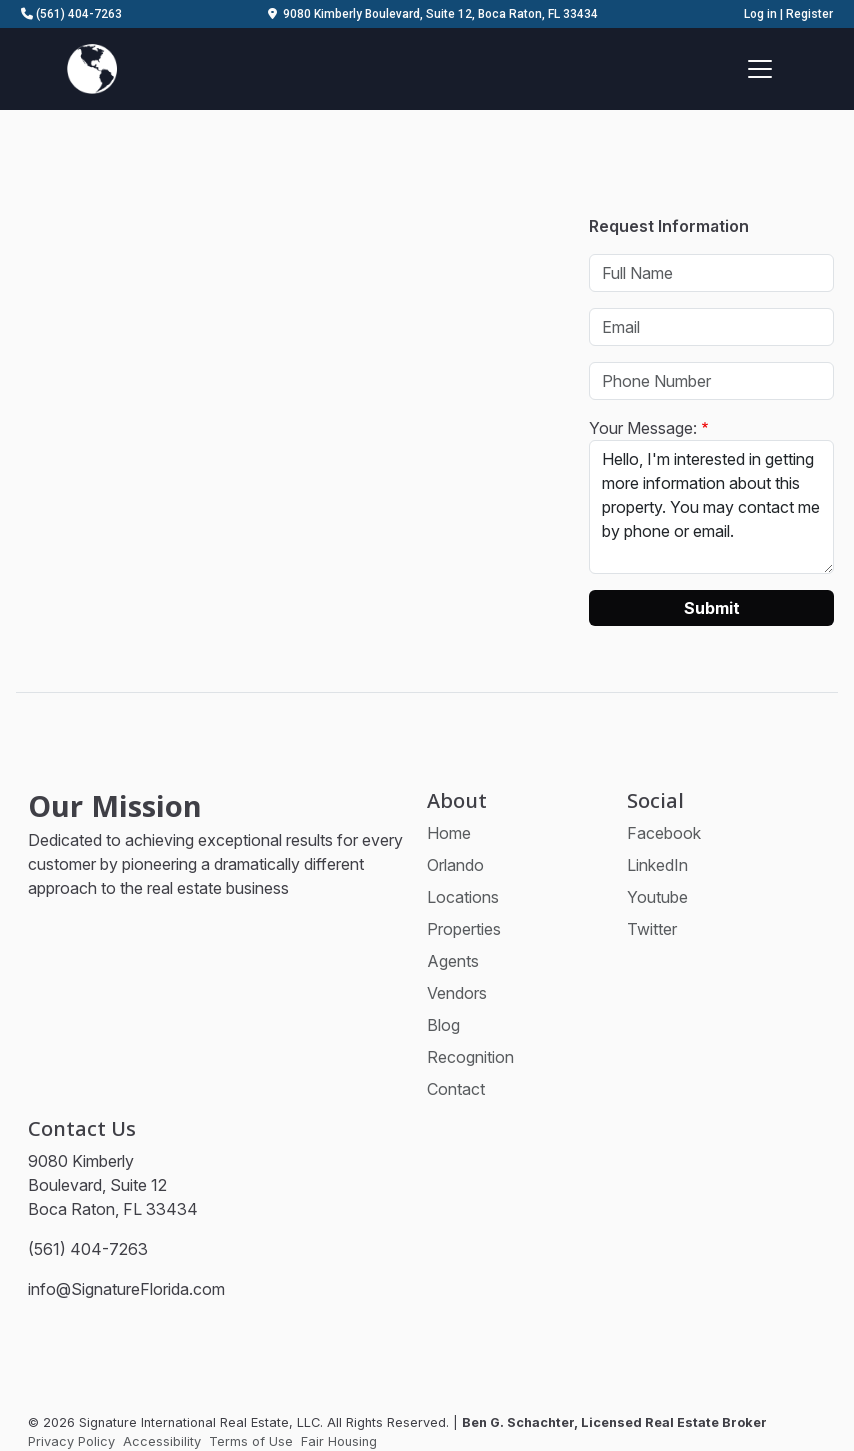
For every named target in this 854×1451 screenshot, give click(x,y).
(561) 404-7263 (71, 14)
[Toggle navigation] (760, 69)
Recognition (470, 1057)
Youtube (657, 897)
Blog (443, 1025)
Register (809, 14)
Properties (464, 929)
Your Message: (643, 428)
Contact (456, 1089)
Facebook (664, 833)
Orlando (455, 865)
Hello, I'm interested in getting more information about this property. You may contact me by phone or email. (711, 507)
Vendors (457, 993)
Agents (453, 961)
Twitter (652, 929)
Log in (760, 14)
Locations (463, 897)
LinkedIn (657, 865)
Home (449, 833)
